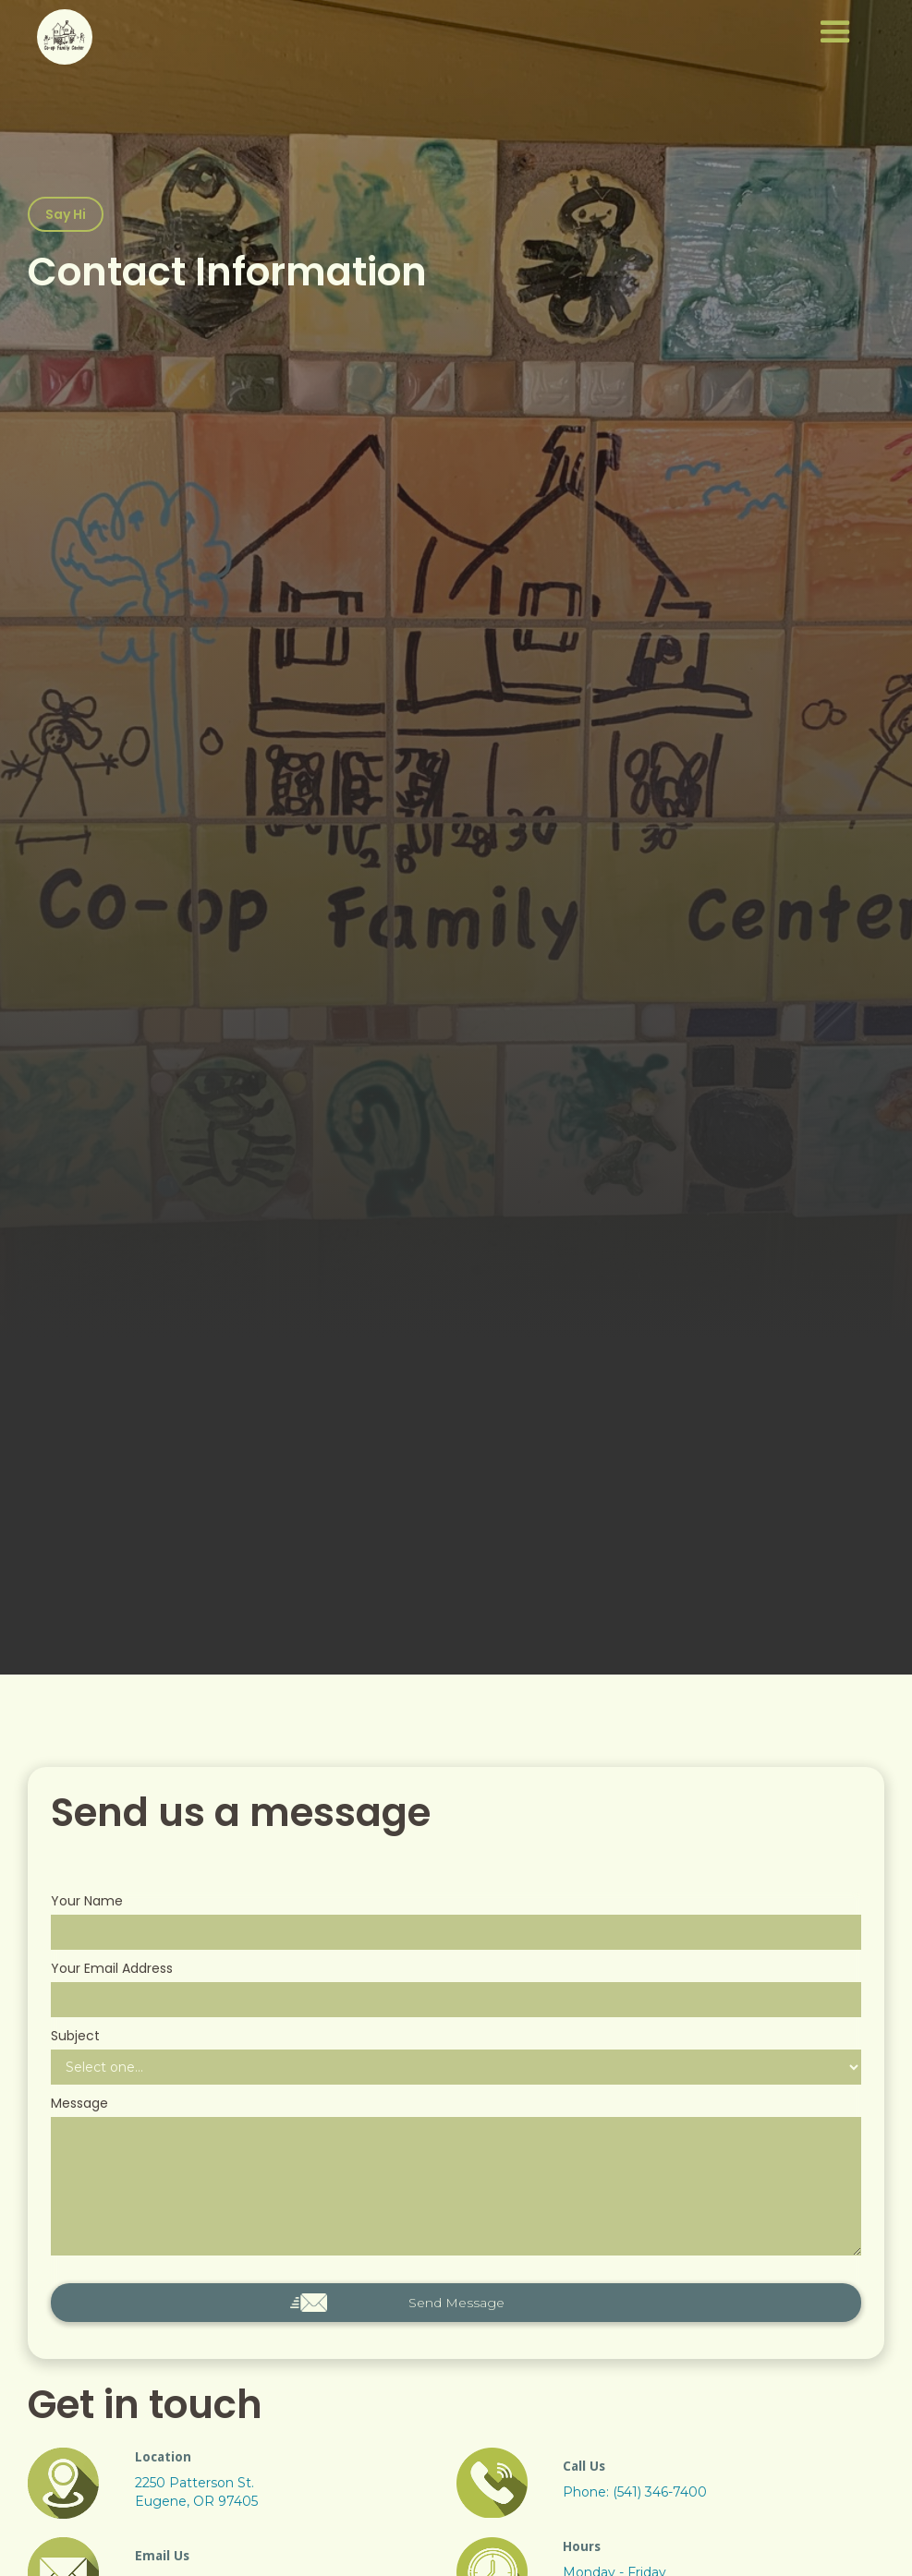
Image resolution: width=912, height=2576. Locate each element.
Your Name (87, 1901)
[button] (502, 32)
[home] (64, 37)
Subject (75, 2035)
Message (79, 2103)
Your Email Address (112, 1968)
